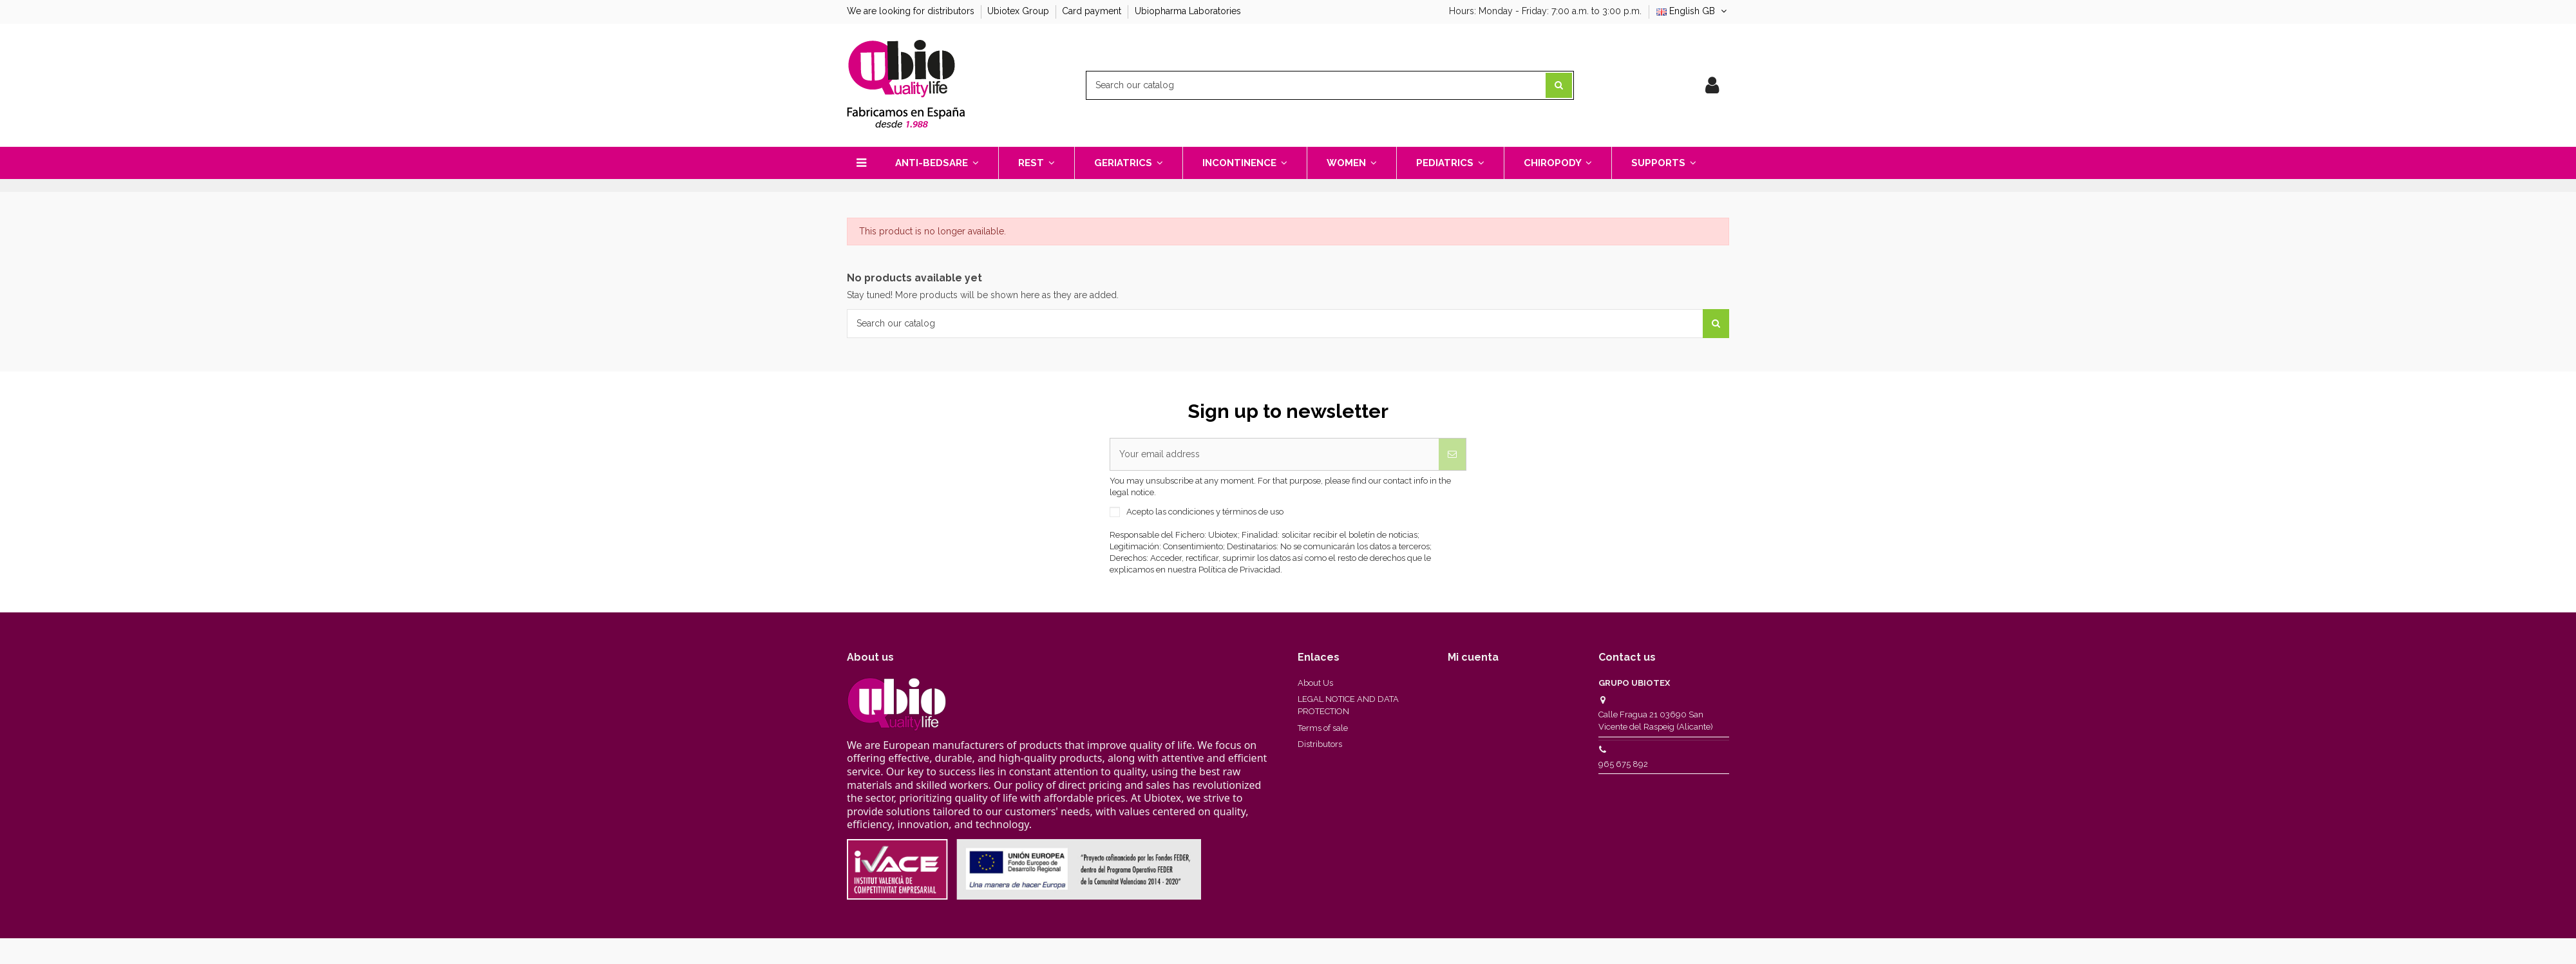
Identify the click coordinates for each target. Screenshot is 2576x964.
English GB (1692, 11)
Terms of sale (1323, 728)
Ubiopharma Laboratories (1188, 11)
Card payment (1093, 11)
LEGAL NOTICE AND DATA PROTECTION (1348, 705)
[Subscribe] (1452, 455)
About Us (1315, 683)
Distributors (1320, 744)
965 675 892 (1623, 764)
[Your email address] (1274, 455)
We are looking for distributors (912, 11)
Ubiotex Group (1019, 11)
